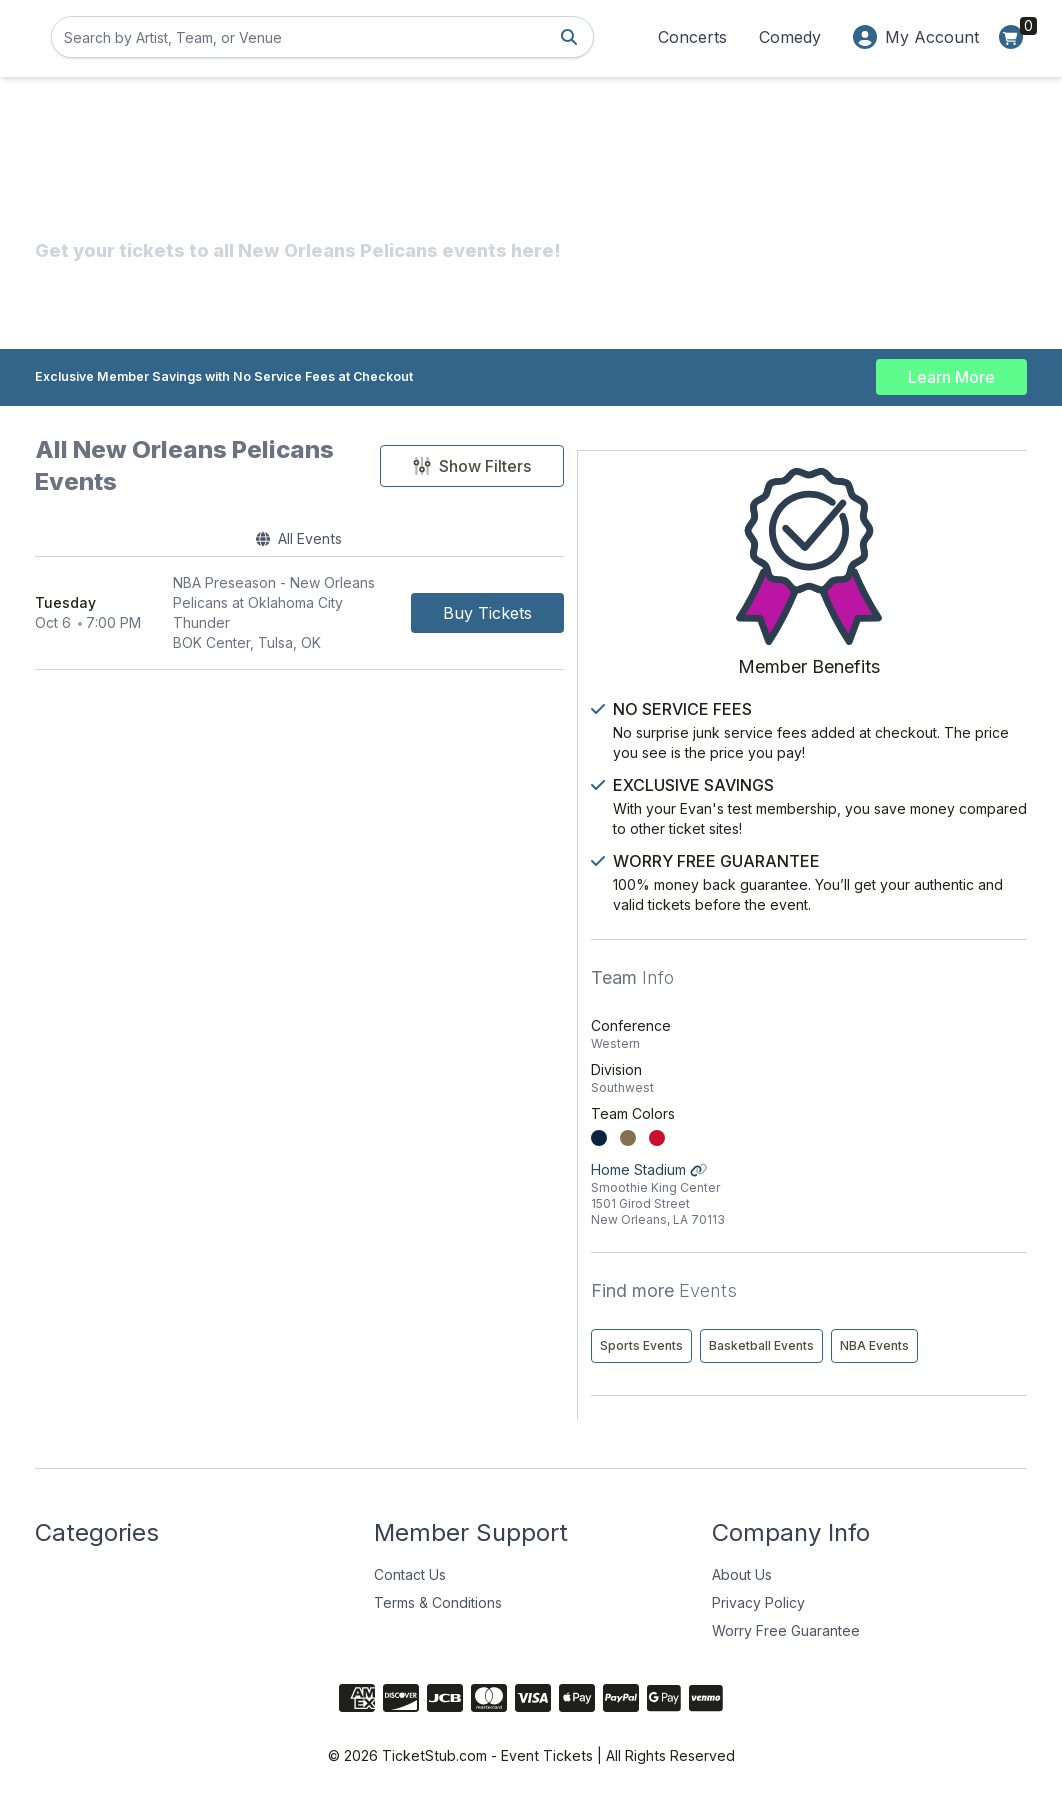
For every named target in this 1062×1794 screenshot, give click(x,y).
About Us (742, 1565)
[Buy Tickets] (638, 587)
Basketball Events (950, 1294)
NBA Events (823, 1336)
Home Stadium (903, 1143)
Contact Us (410, 1565)
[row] (375, 587)
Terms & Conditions (438, 1593)
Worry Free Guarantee (786, 1621)
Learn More (951, 372)
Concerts (692, 37)
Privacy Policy (758, 1593)
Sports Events (830, 1294)
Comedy (790, 37)
